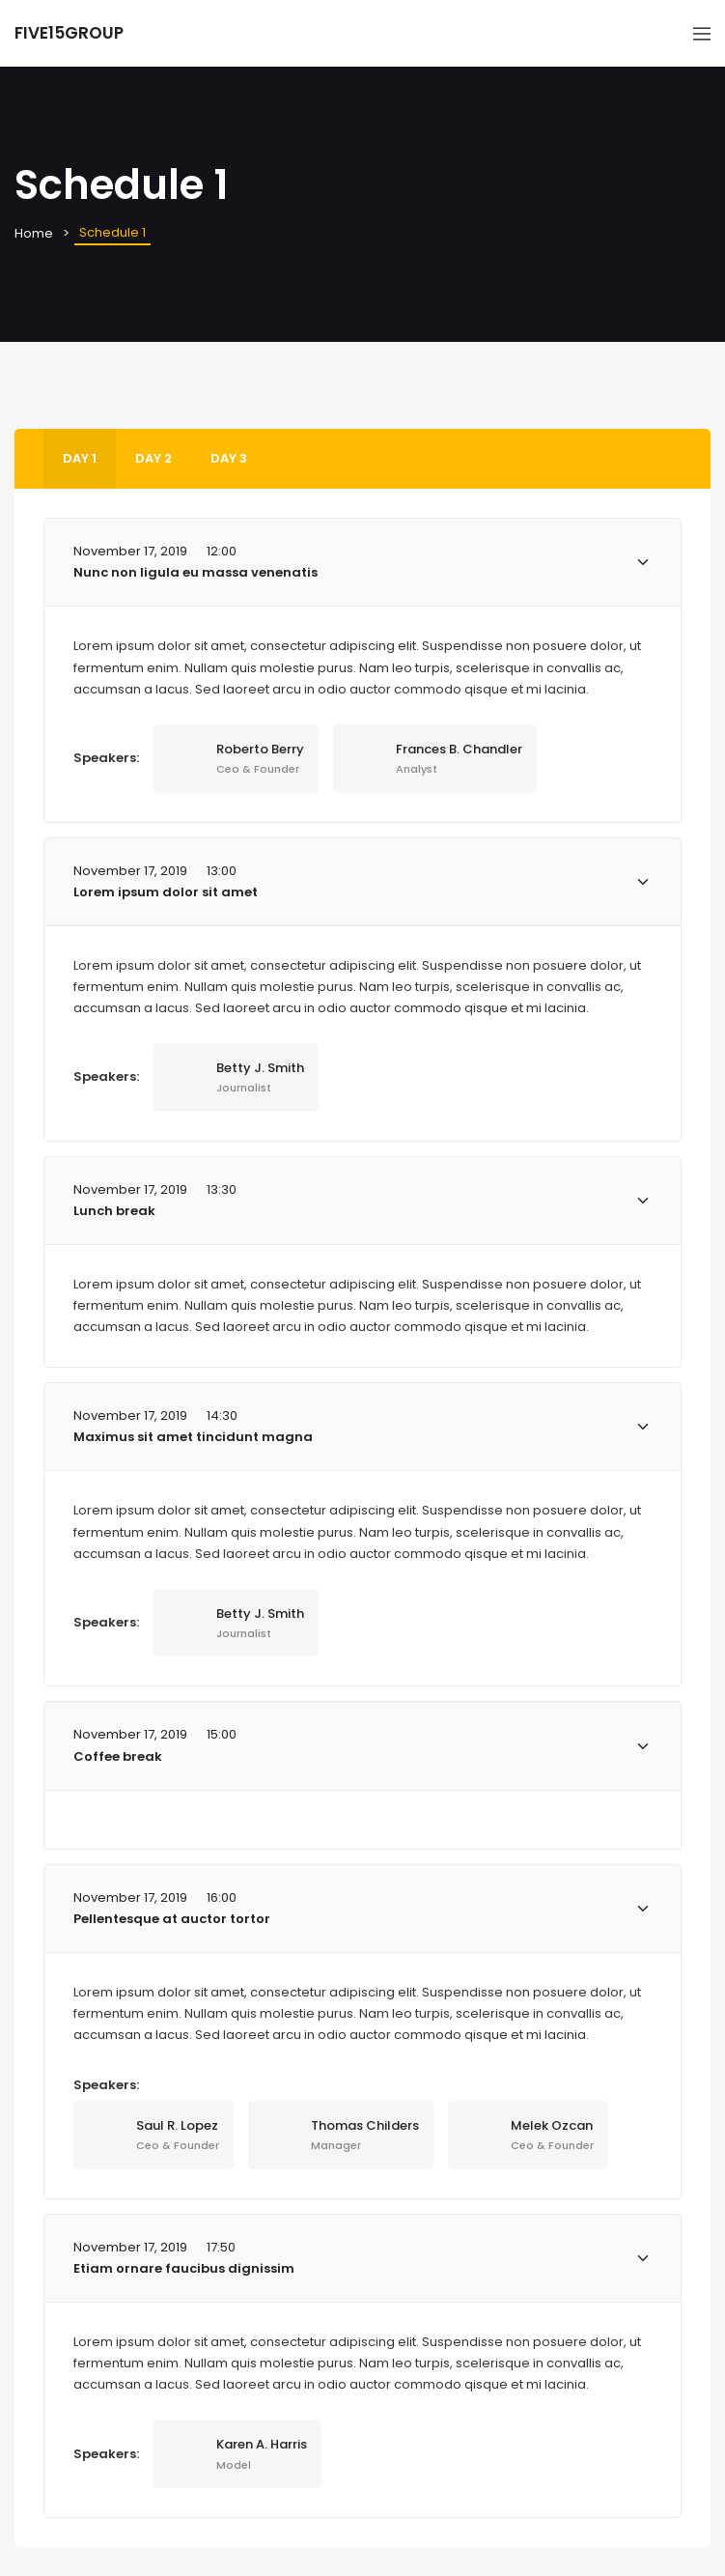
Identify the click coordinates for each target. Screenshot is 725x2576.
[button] (362, 562)
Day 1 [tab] (80, 458)
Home (33, 233)
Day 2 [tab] (153, 458)
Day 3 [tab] (228, 458)
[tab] (362, 562)
